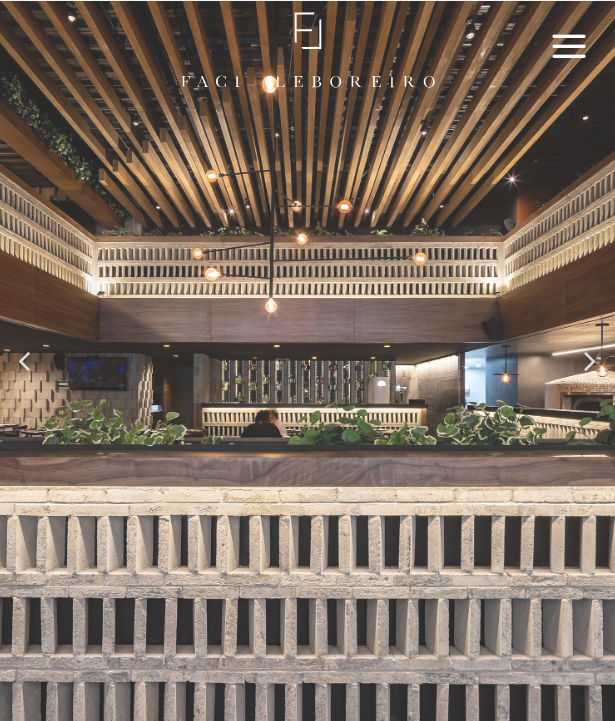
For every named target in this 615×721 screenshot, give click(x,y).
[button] (26, 362)
